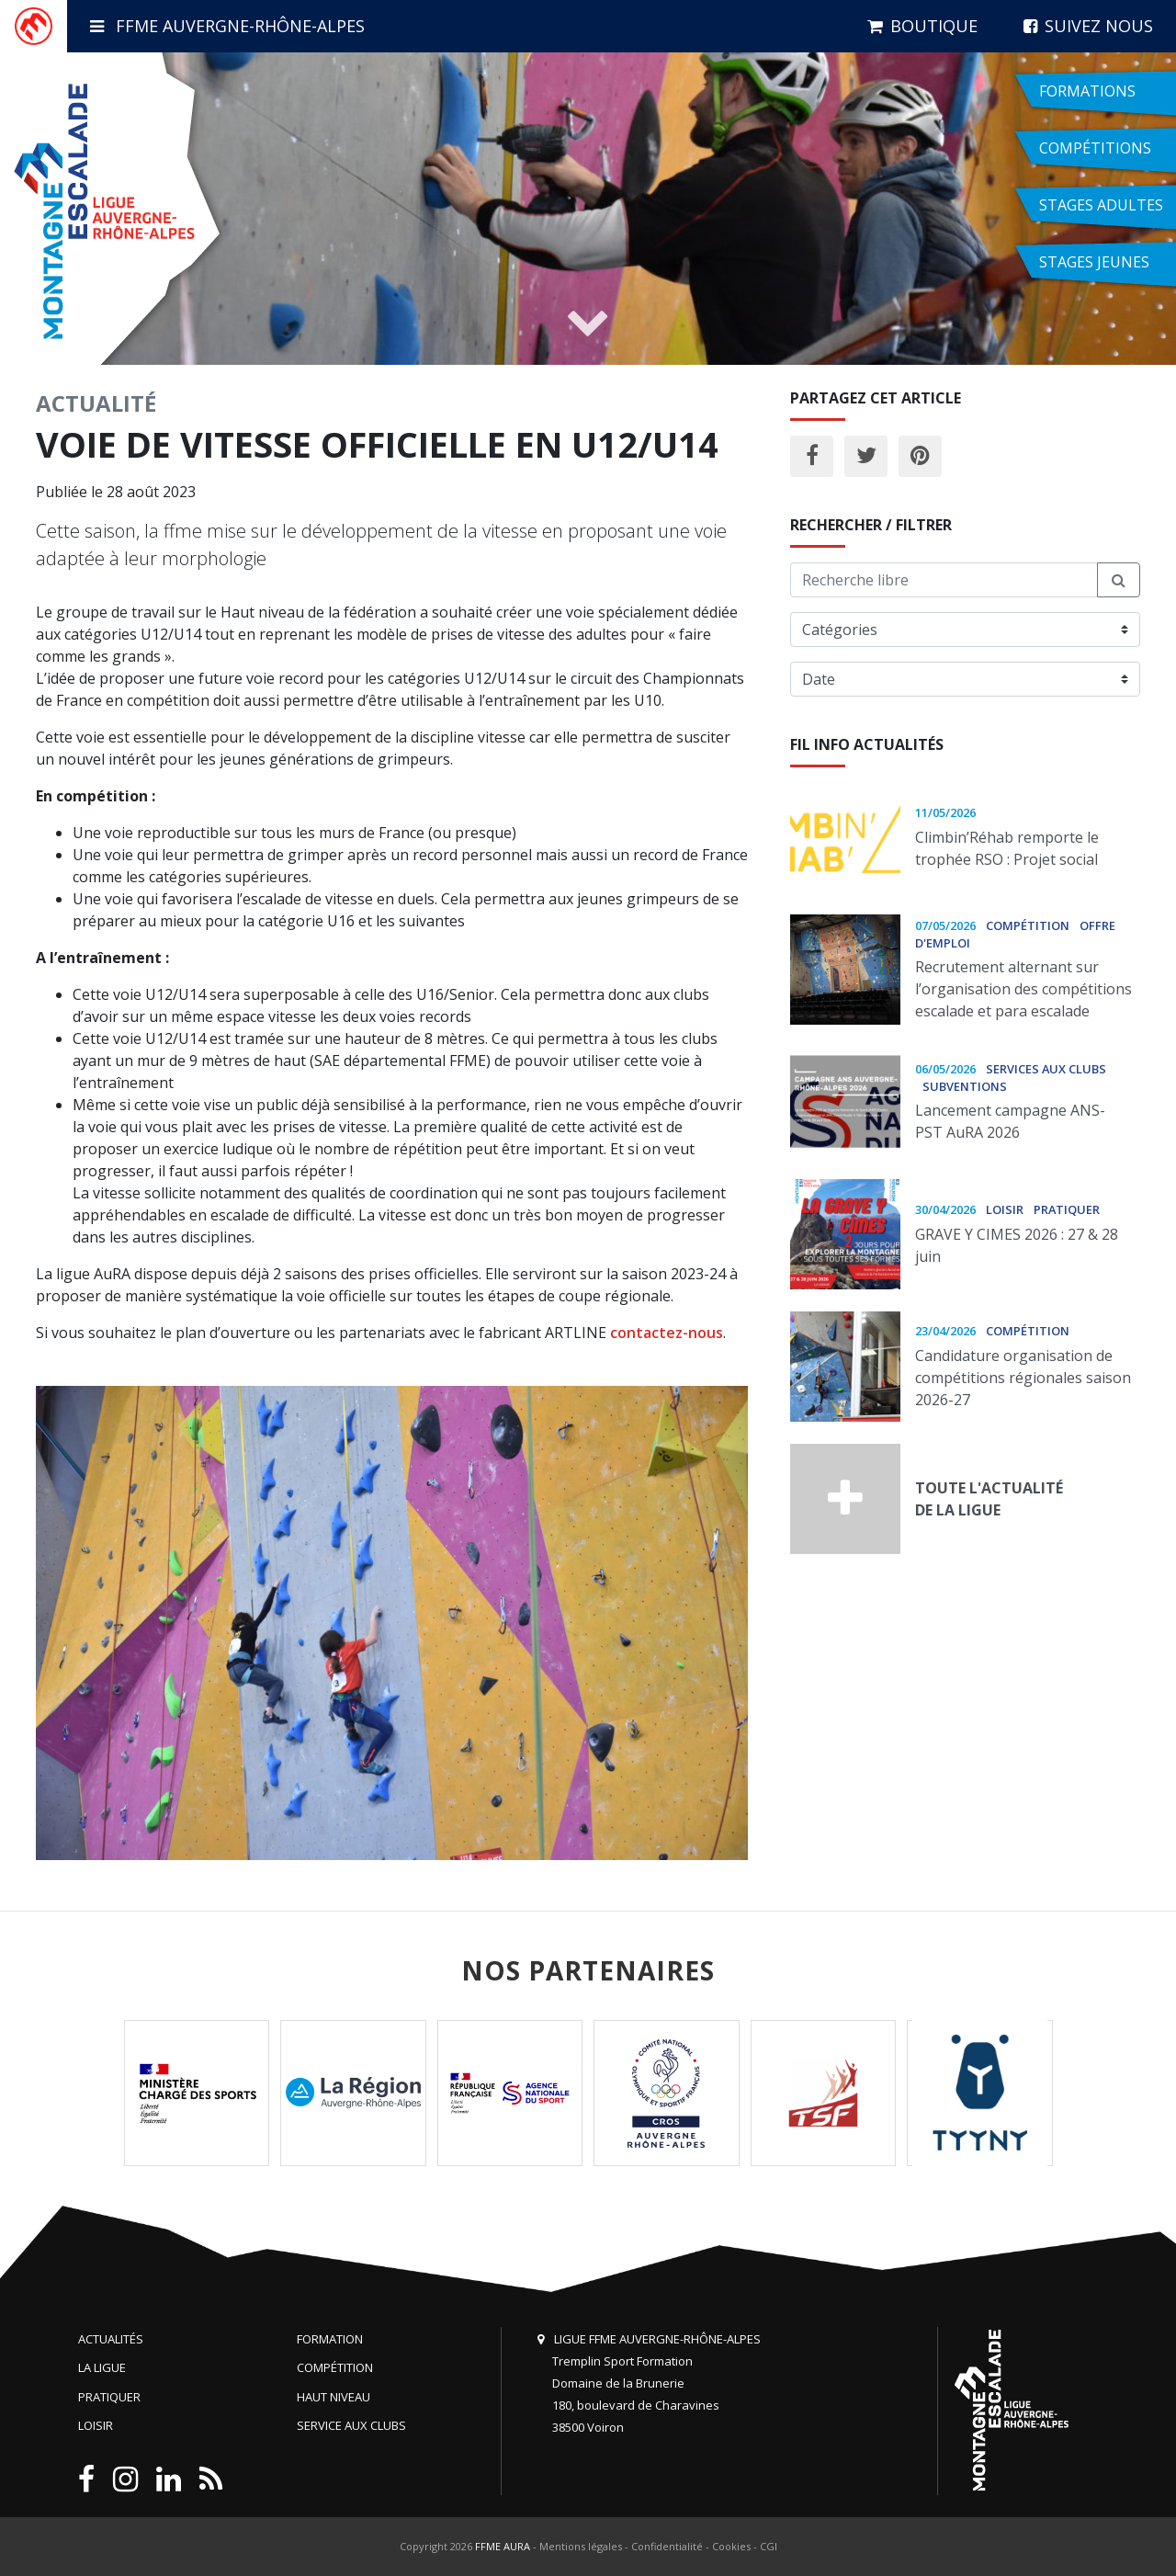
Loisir (95, 2425)
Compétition (335, 2367)
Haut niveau (333, 2397)
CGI (768, 2546)
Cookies (731, 2546)
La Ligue (102, 2367)
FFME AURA (502, 2546)
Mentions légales (580, 2546)
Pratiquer (109, 2397)
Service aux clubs (351, 2425)
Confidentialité (667, 2546)
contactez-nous (666, 1332)
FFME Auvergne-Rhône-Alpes (227, 26)
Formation (330, 2339)
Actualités (110, 2339)
